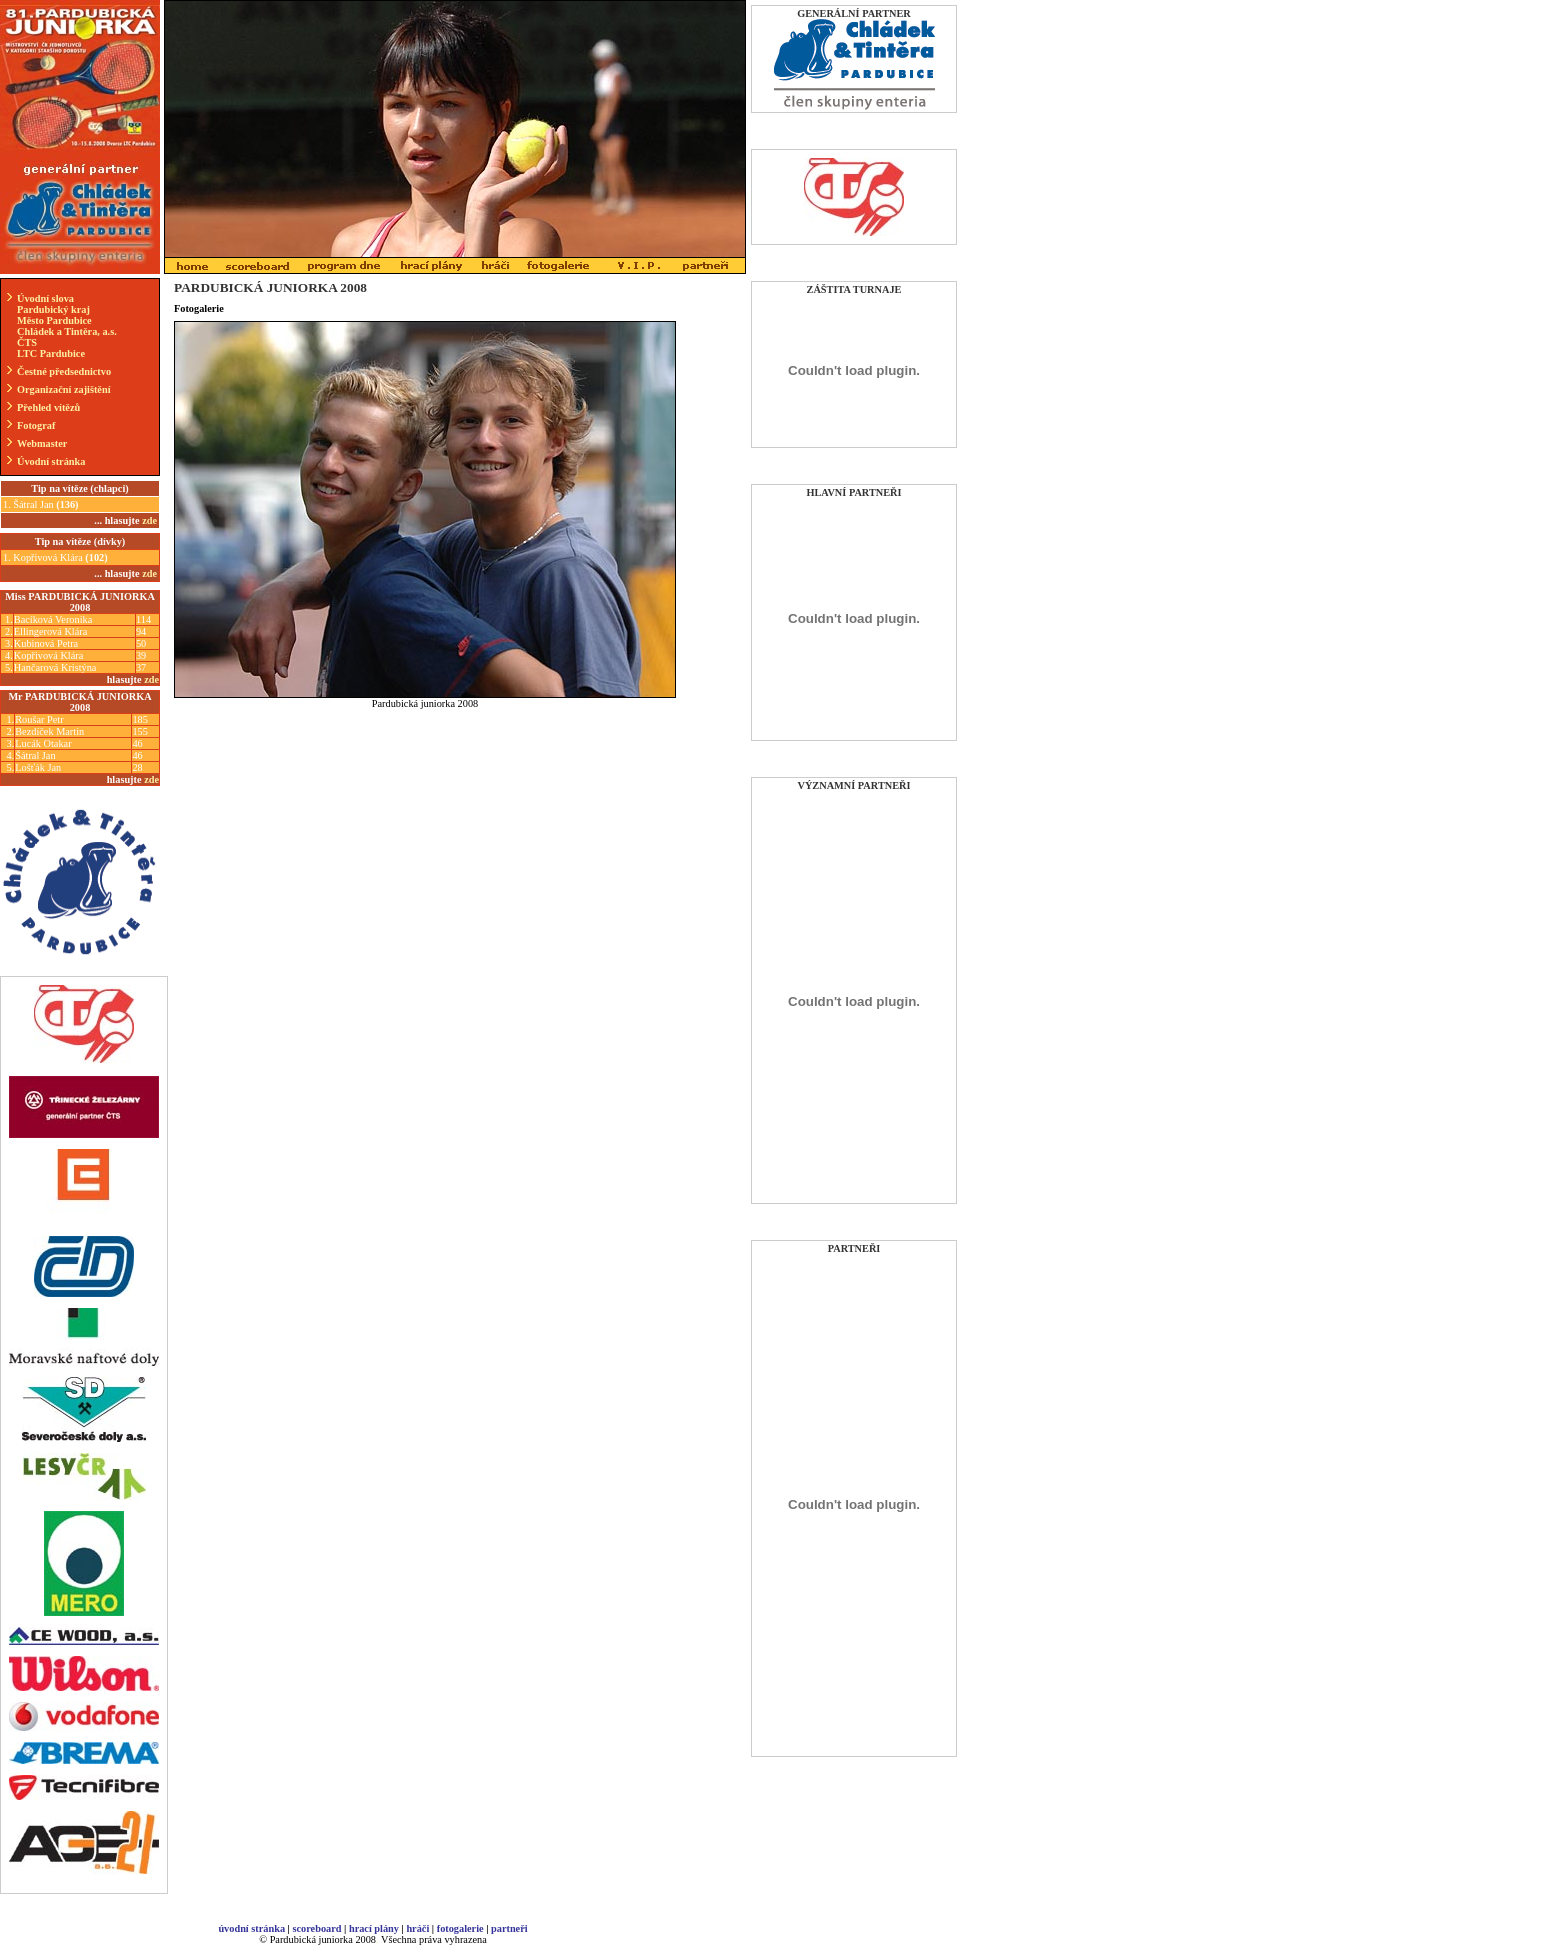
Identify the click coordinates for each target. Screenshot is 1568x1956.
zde (151, 679)
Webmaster (42, 443)
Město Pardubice (54, 320)
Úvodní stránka (51, 461)
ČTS (27, 342)
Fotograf (36, 425)
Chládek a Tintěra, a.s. (67, 331)
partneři (509, 1928)
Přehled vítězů (48, 407)
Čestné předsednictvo (64, 371)
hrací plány (374, 1928)
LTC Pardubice (51, 353)
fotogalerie (460, 1928)
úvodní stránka (251, 1928)
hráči (417, 1928)
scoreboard (316, 1928)
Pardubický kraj (53, 309)
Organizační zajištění (64, 389)
